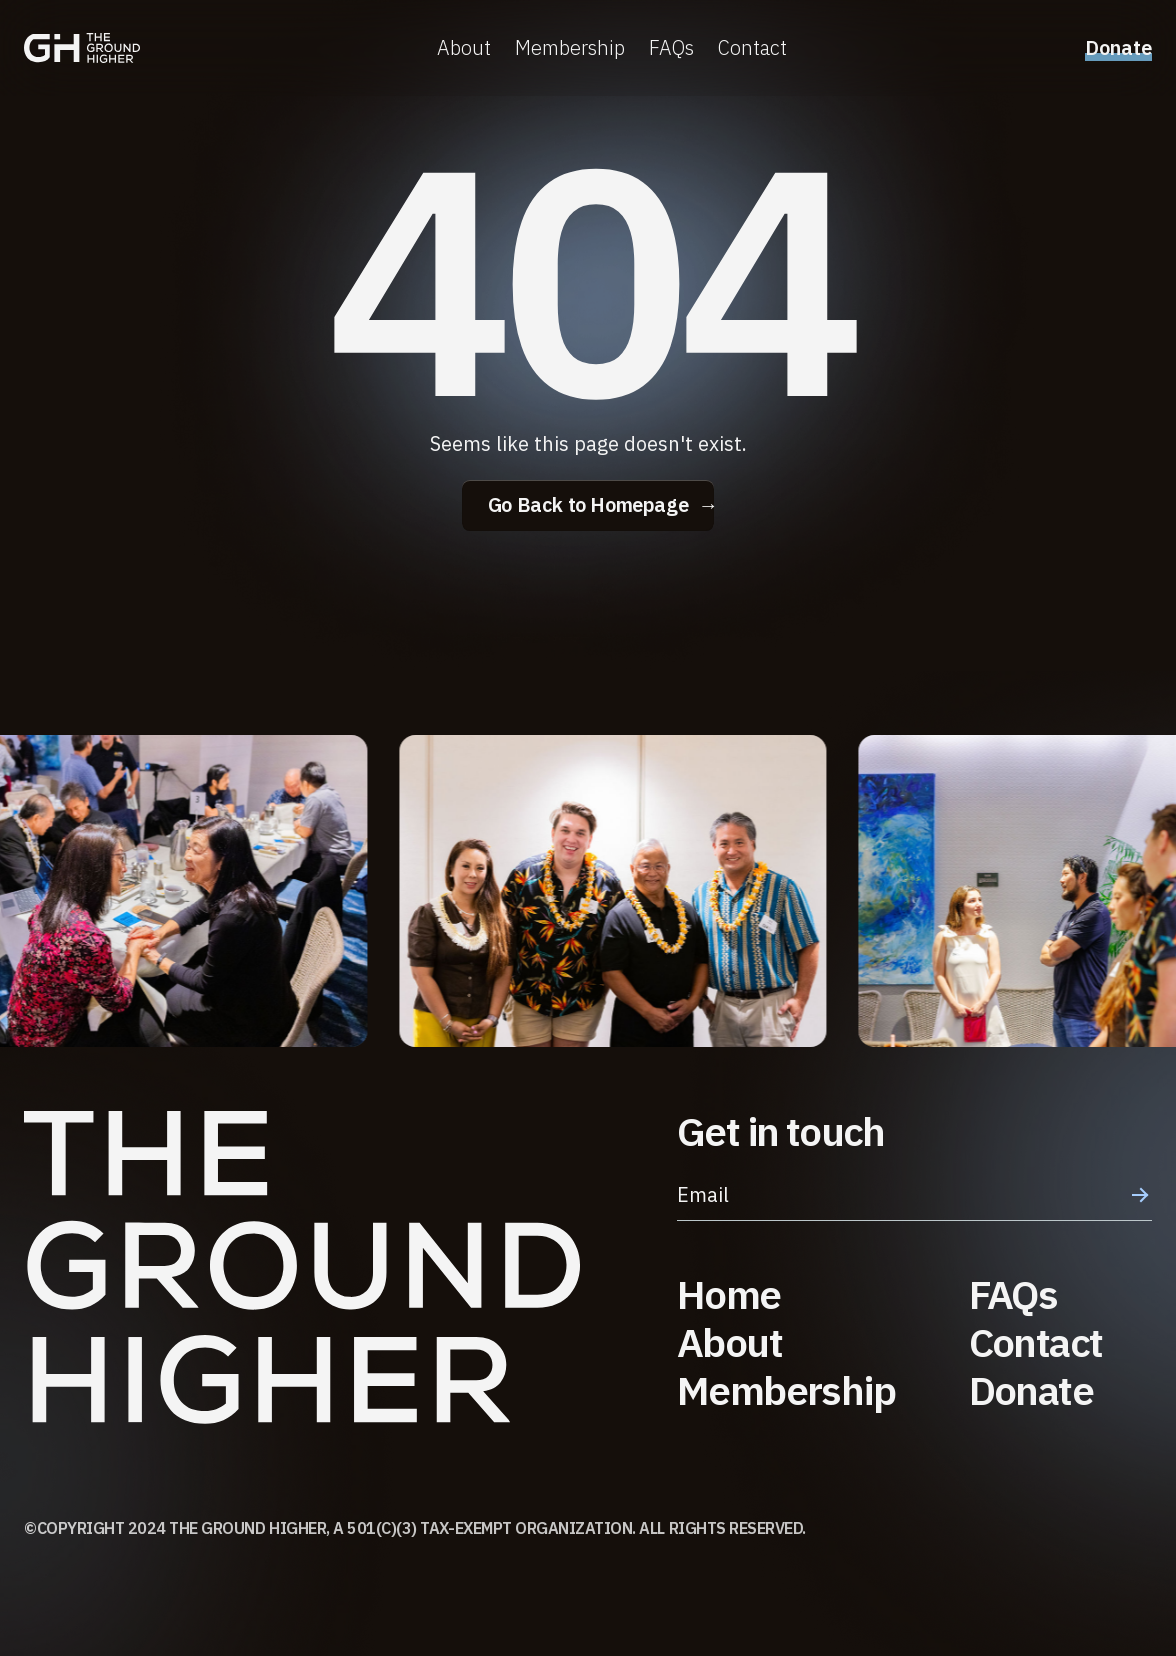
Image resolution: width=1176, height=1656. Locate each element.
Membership (570, 50)
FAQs (671, 50)
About (464, 50)
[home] (82, 50)
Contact (752, 50)
